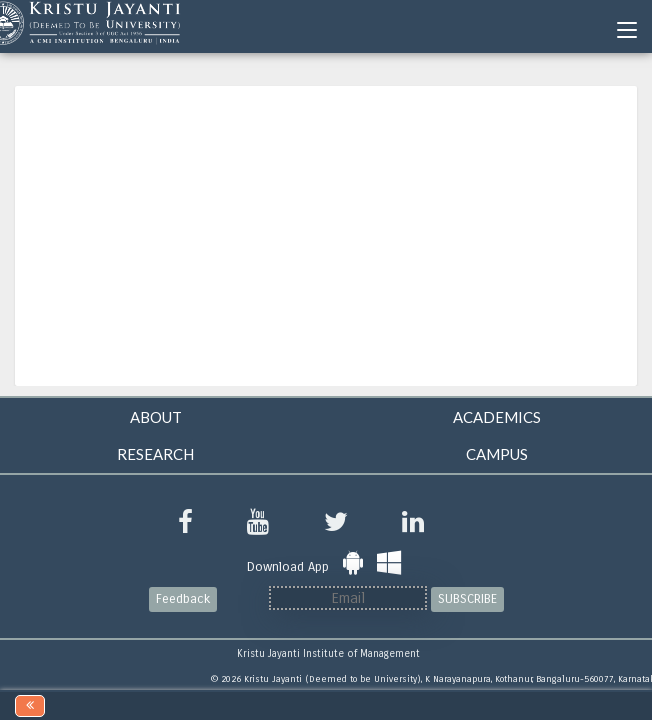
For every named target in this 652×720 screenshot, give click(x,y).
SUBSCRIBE (467, 599)
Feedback (183, 599)
